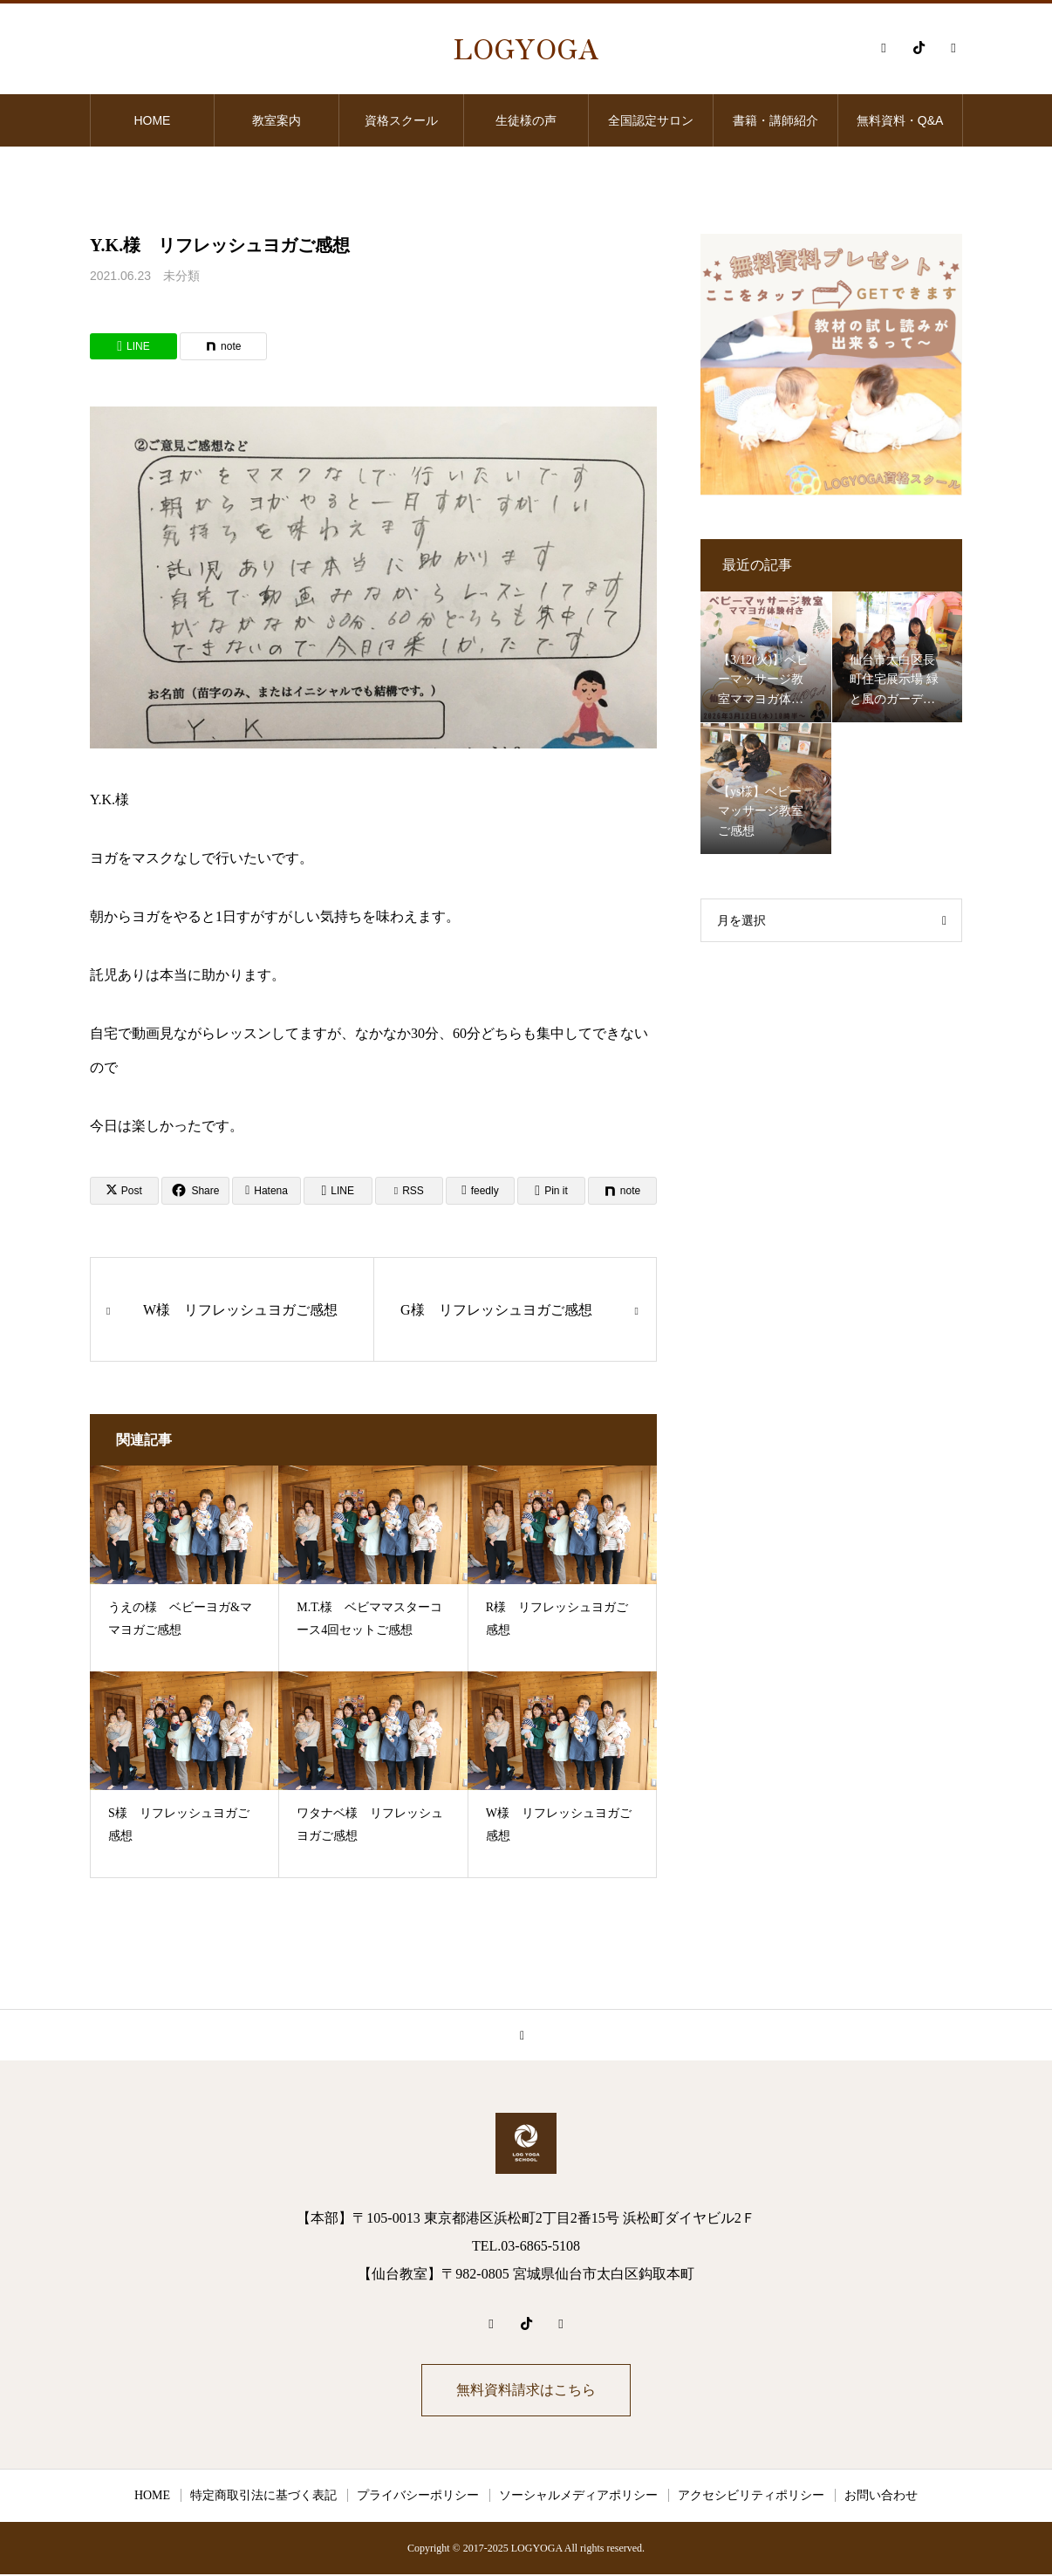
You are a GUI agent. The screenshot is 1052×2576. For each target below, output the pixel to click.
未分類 (181, 276)
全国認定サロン (650, 120)
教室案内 (276, 120)
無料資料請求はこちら (526, 2390)
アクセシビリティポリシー (751, 2497)
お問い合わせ (881, 2497)
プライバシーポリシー (418, 2497)
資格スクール (401, 120)
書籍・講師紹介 (775, 120)
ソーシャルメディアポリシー (578, 2497)
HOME (151, 120)
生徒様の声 (526, 120)
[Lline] (133, 346)
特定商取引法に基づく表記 (263, 2497)
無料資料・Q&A (900, 120)
